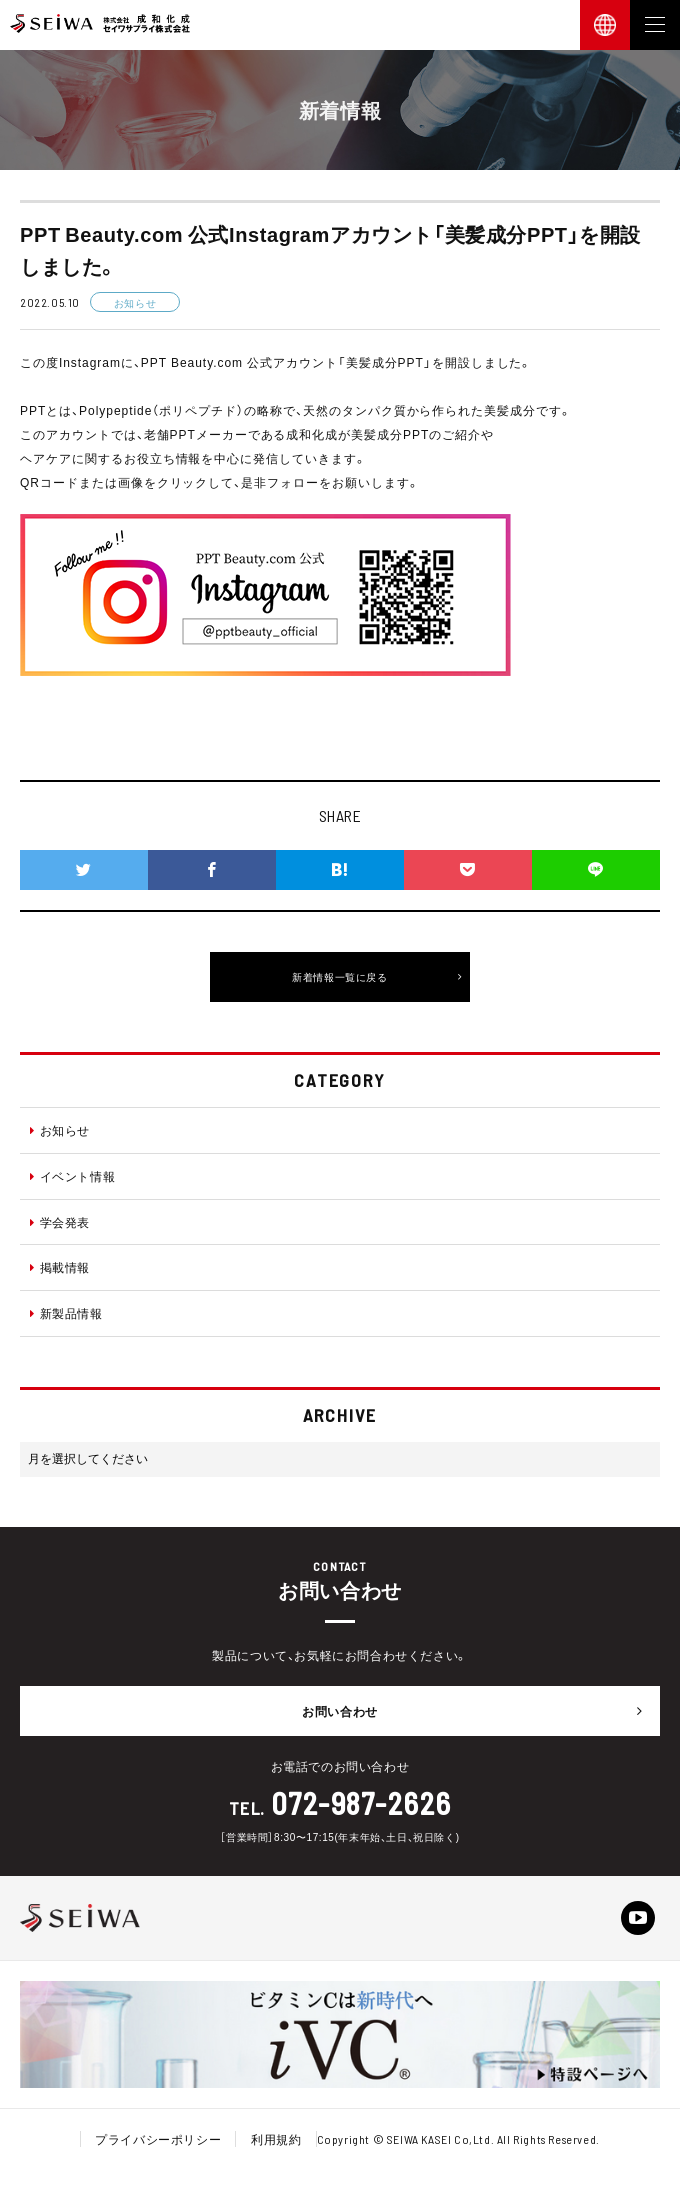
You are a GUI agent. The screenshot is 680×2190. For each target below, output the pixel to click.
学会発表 (60, 1222)
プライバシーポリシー (158, 2139)
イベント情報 (72, 1176)
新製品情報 (66, 1313)
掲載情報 (60, 1267)
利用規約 (276, 2139)
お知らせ (60, 1130)
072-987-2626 (361, 1803)
